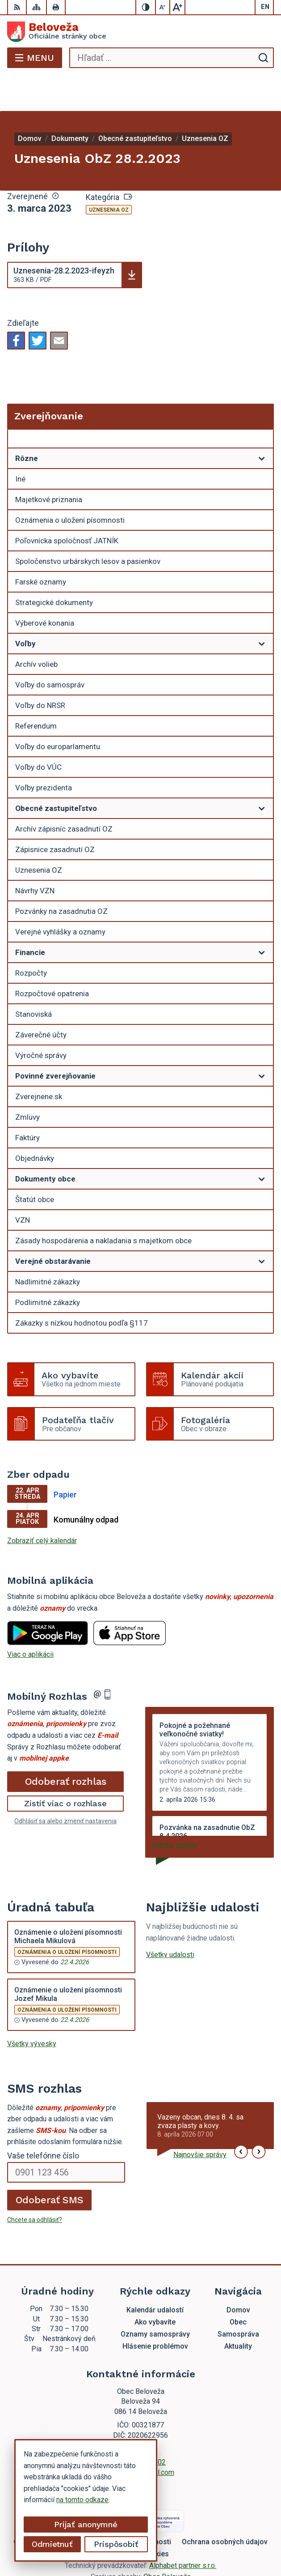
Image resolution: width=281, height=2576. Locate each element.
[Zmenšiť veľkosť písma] (163, 7)
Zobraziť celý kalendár (42, 1505)
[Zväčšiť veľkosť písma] (177, 7)
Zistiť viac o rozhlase (65, 1767)
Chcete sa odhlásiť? (34, 2184)
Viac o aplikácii (30, 1618)
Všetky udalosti (170, 1919)
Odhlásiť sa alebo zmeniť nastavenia (65, 1785)
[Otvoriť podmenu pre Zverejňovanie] (261, 405)
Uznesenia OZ (109, 174)
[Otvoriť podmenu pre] (261, 422)
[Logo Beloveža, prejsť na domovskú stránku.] (140, 31)
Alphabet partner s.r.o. (182, 2529)
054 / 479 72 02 (140, 2426)
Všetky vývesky (31, 2008)
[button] (241, 2116)
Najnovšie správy (199, 2119)
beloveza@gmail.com (140, 2436)
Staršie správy (174, 1809)
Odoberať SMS (50, 2164)
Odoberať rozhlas (65, 1745)
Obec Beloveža (167, 2541)
